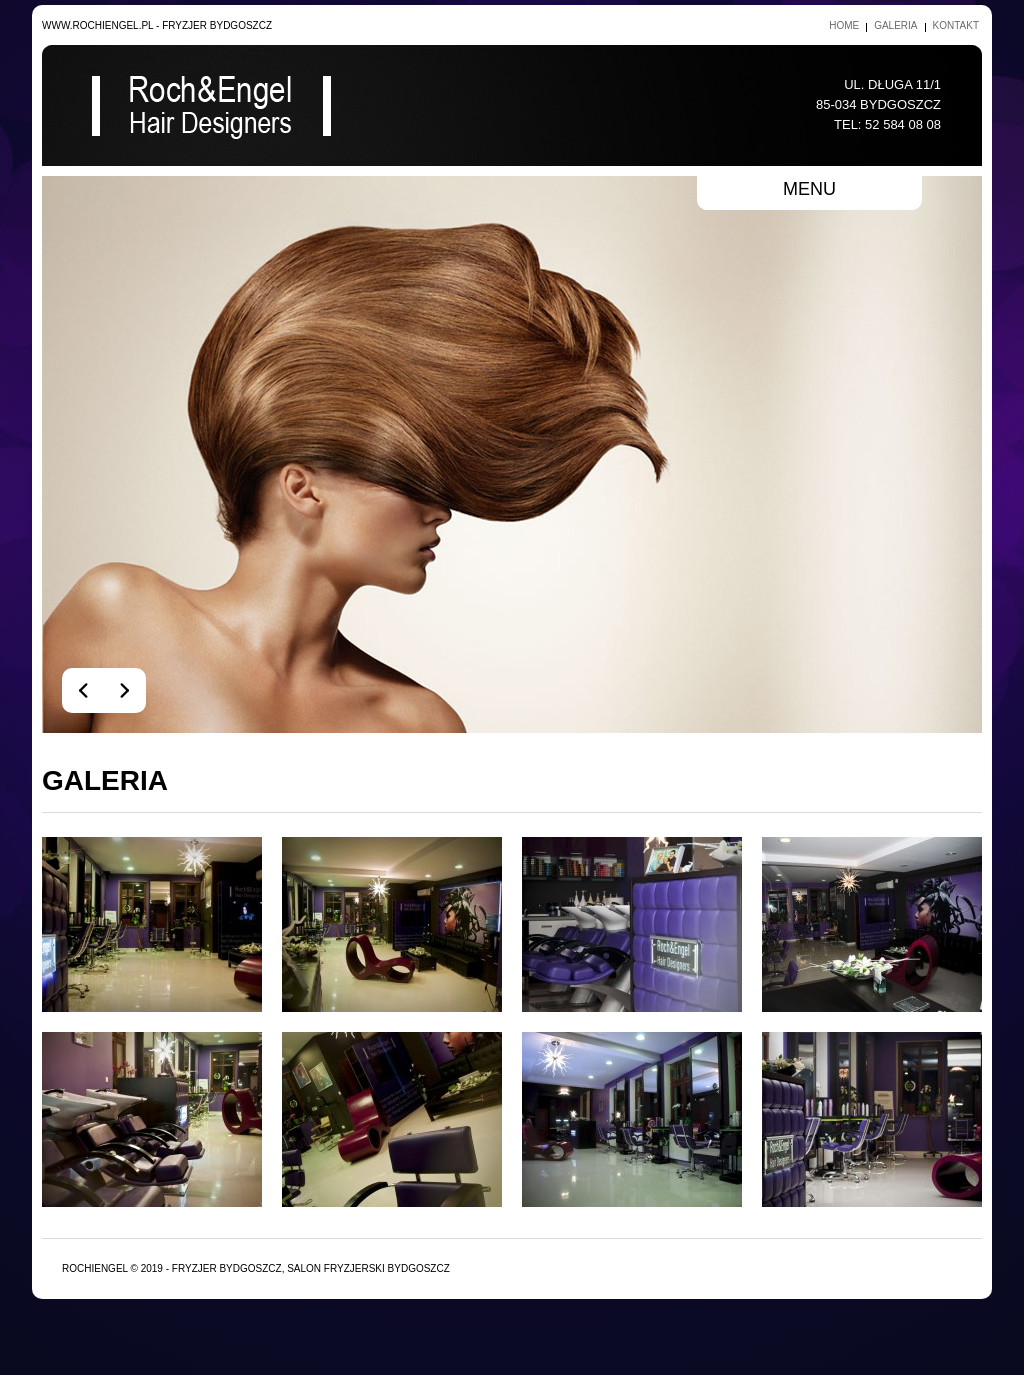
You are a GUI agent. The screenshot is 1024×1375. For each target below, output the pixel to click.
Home (844, 25)
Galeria (895, 25)
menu (809, 189)
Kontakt (956, 25)
